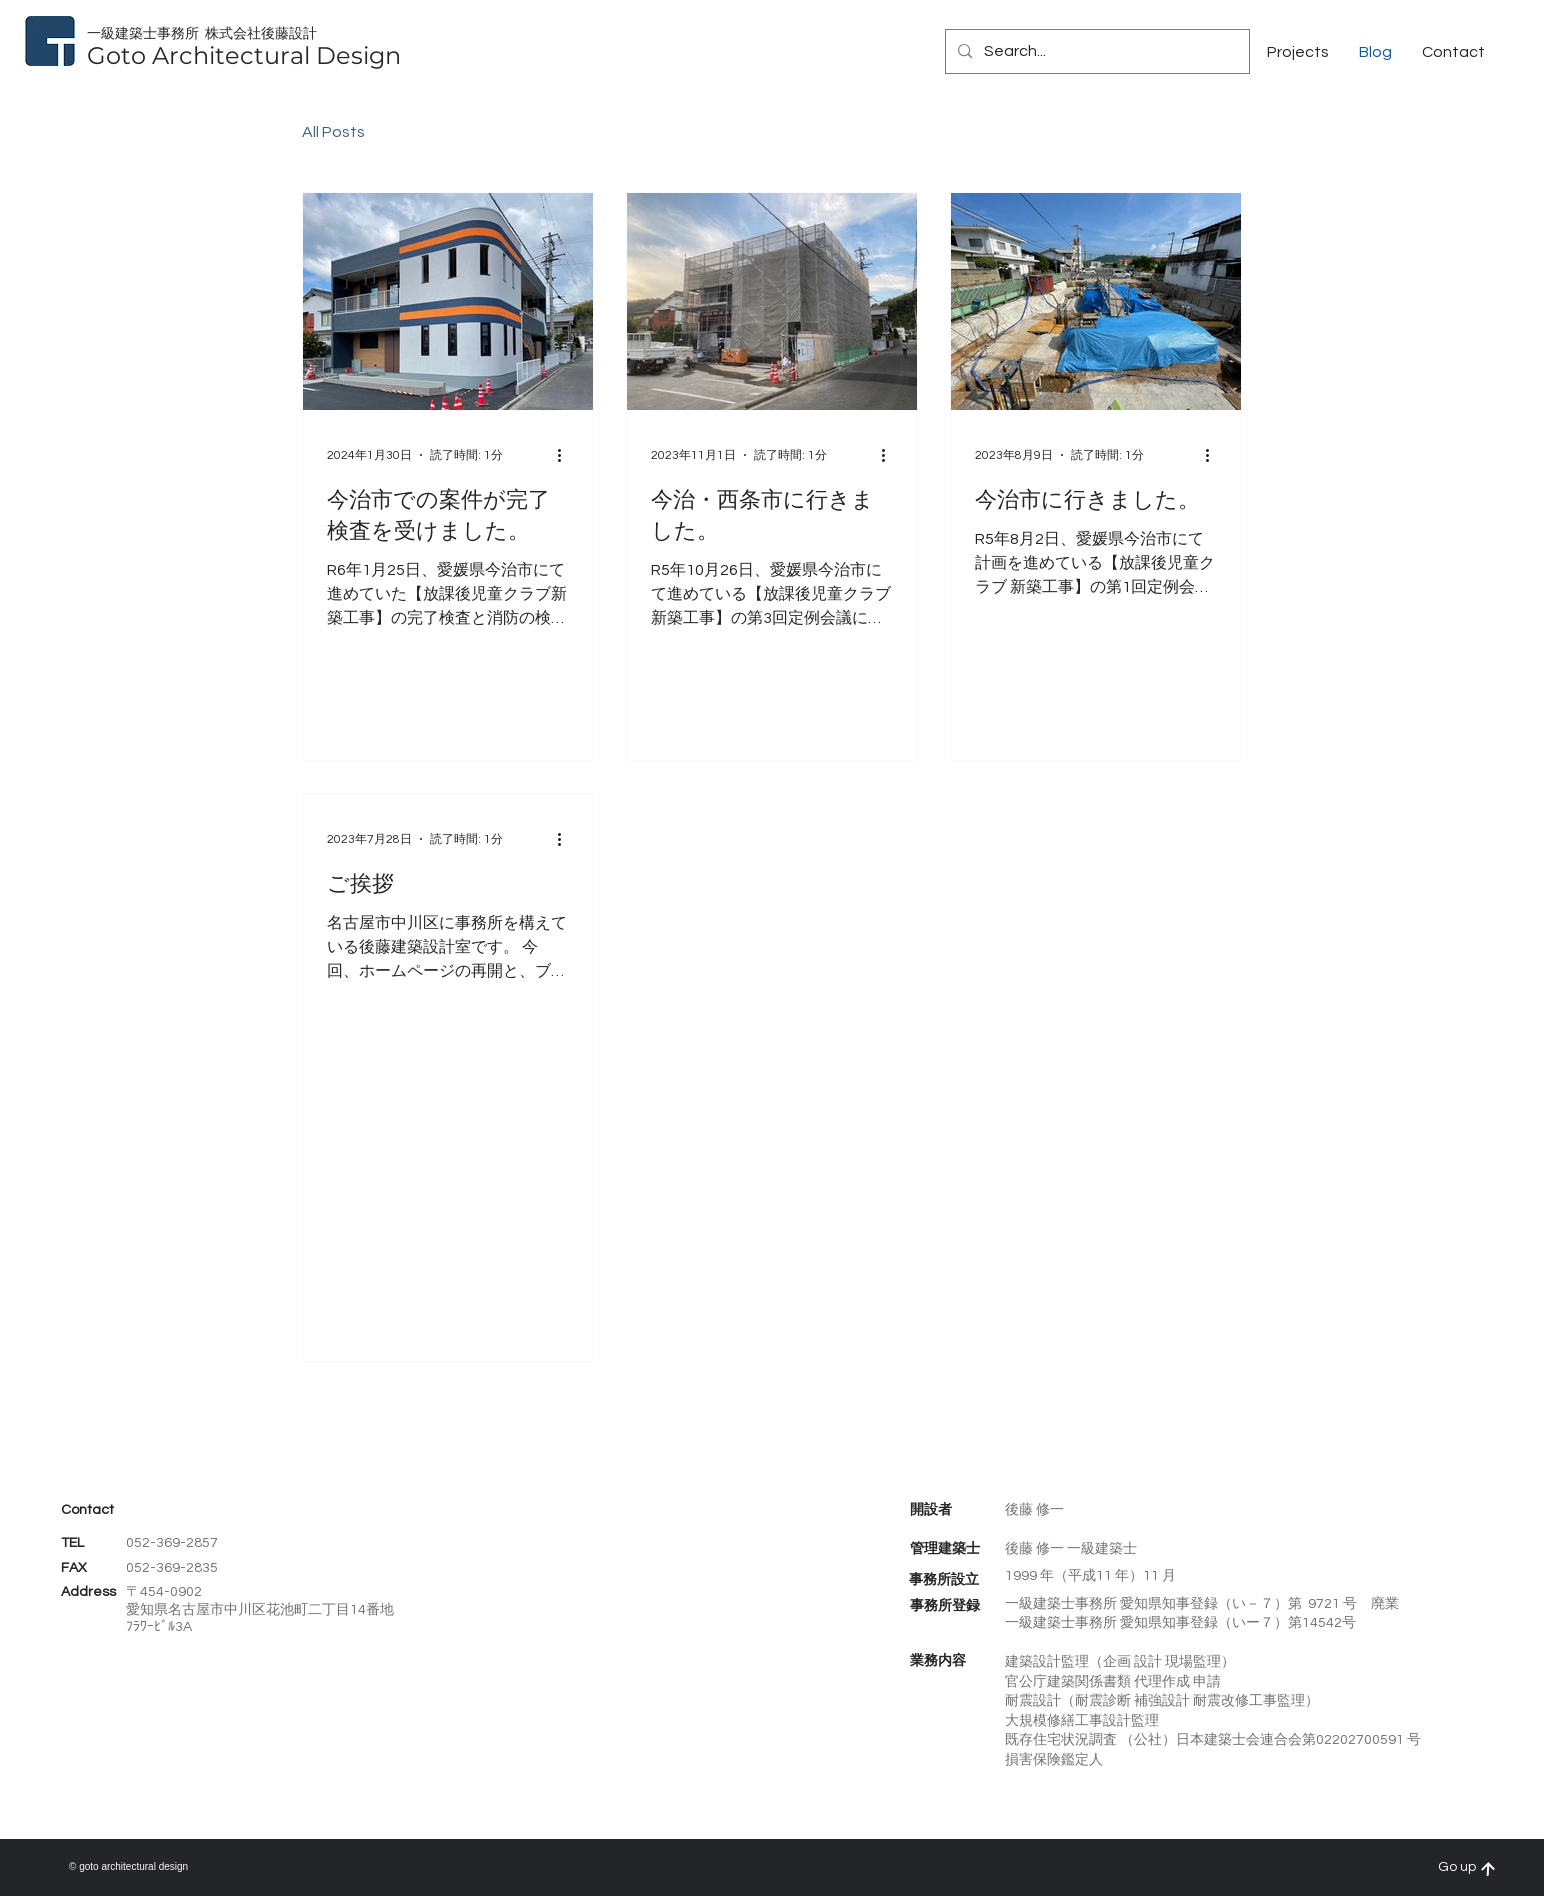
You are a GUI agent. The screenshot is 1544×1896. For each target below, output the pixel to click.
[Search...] (1095, 51)
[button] (1453, 52)
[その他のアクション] (566, 455)
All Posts (333, 132)
